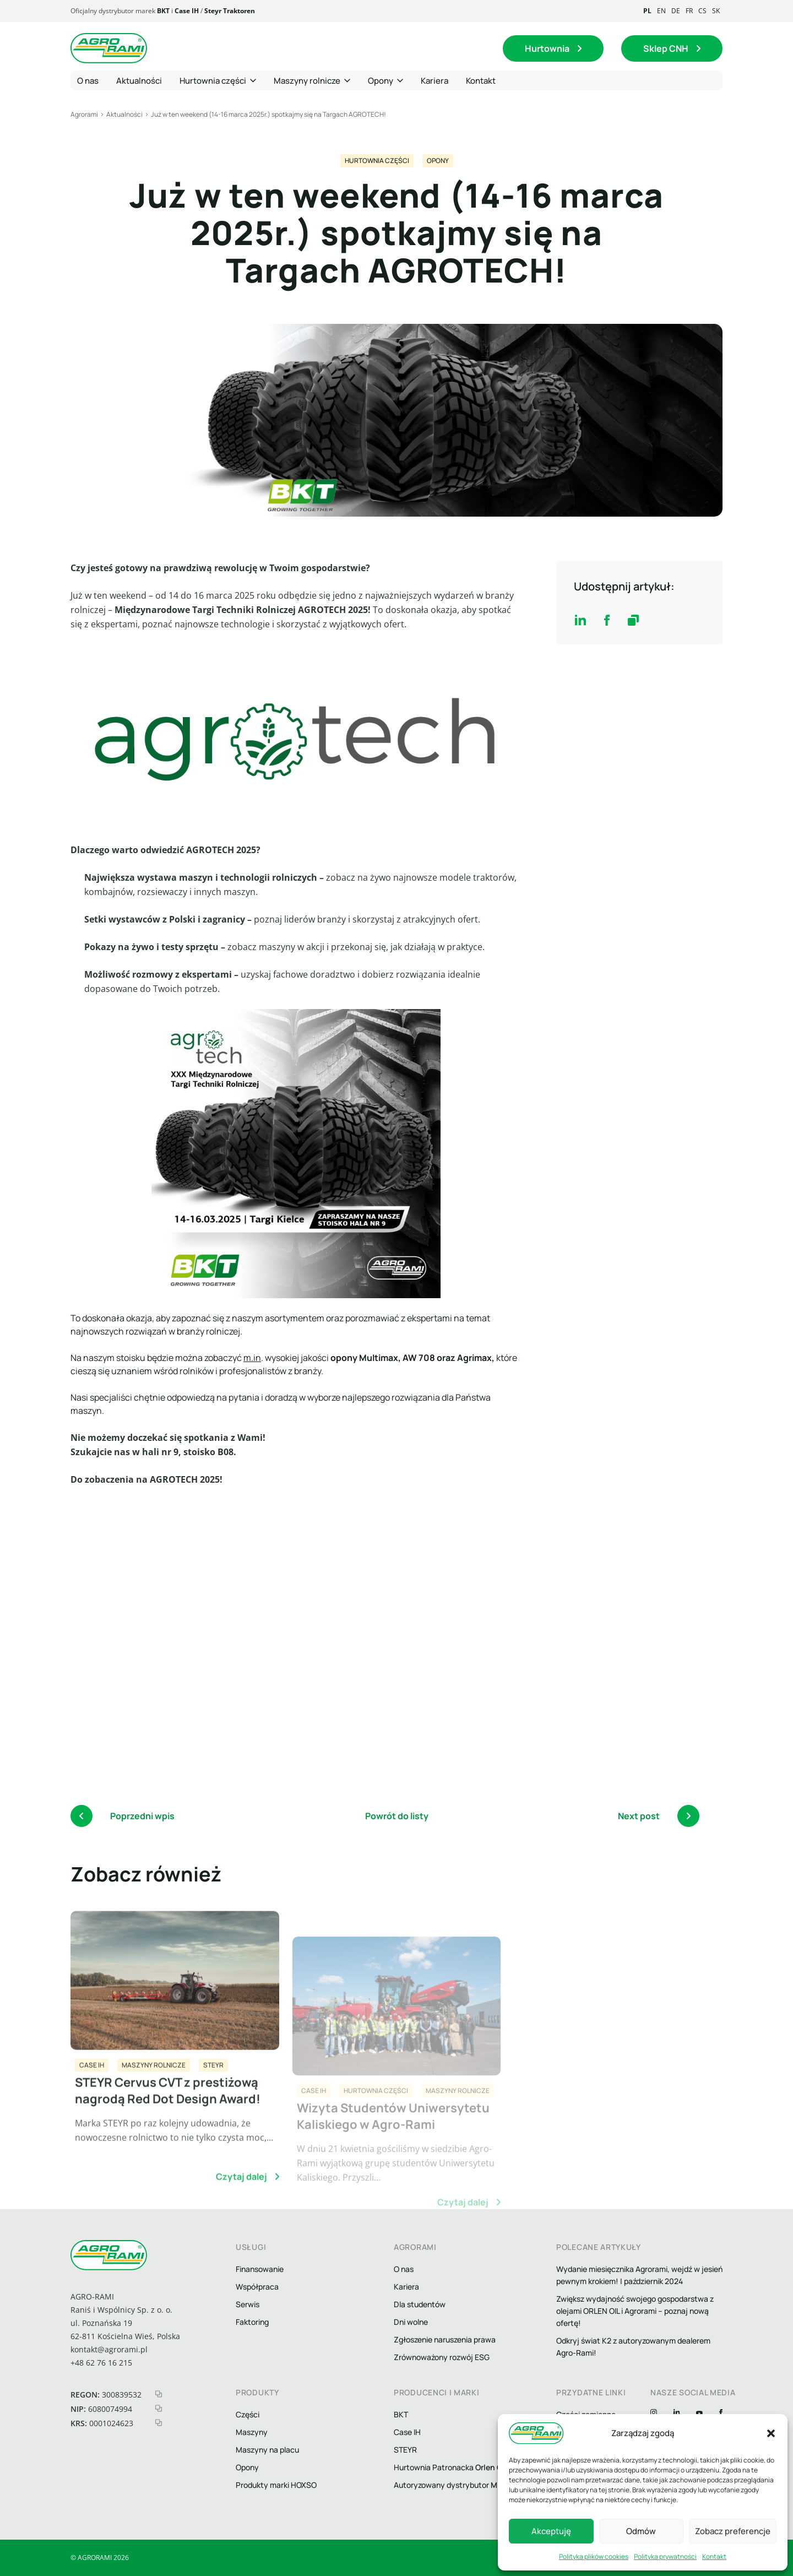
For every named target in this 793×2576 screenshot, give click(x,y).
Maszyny (252, 2432)
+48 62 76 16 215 (101, 2362)
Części (247, 2414)
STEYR (213, 2111)
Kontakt (714, 2556)
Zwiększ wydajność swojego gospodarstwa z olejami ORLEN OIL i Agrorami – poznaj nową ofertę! (635, 2310)
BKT (163, 10)
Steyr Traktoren (229, 10)
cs (702, 10)
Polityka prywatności (665, 2556)
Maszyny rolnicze (154, 2111)
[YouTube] (699, 2413)
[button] (770, 2433)
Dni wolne (411, 2322)
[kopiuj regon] (158, 2394)
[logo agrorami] (109, 48)
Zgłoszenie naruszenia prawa (445, 2339)
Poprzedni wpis (122, 1816)
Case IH (187, 10)
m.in (252, 1358)
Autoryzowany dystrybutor (462, 2485)
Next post (658, 1816)
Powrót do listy (396, 1816)
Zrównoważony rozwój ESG (442, 2357)
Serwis (247, 2304)
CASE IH (91, 2111)
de (675, 10)
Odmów (641, 2531)
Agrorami (84, 114)
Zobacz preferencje (732, 2531)
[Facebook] (721, 2413)
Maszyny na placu (267, 2449)
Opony (438, 160)
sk (716, 10)
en (661, 10)
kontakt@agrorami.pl (109, 2349)
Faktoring (252, 2322)
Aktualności (124, 114)
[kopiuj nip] (158, 2408)
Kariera (406, 2286)
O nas (404, 2269)
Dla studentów (420, 2304)
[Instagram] (653, 2413)
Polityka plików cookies (593, 2556)
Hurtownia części (377, 160)
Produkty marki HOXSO (276, 2485)
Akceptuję (551, 2531)
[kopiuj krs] (158, 2422)
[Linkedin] (676, 2413)
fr (689, 10)
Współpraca (257, 2286)
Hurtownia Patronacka (450, 2467)
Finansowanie (260, 2269)
